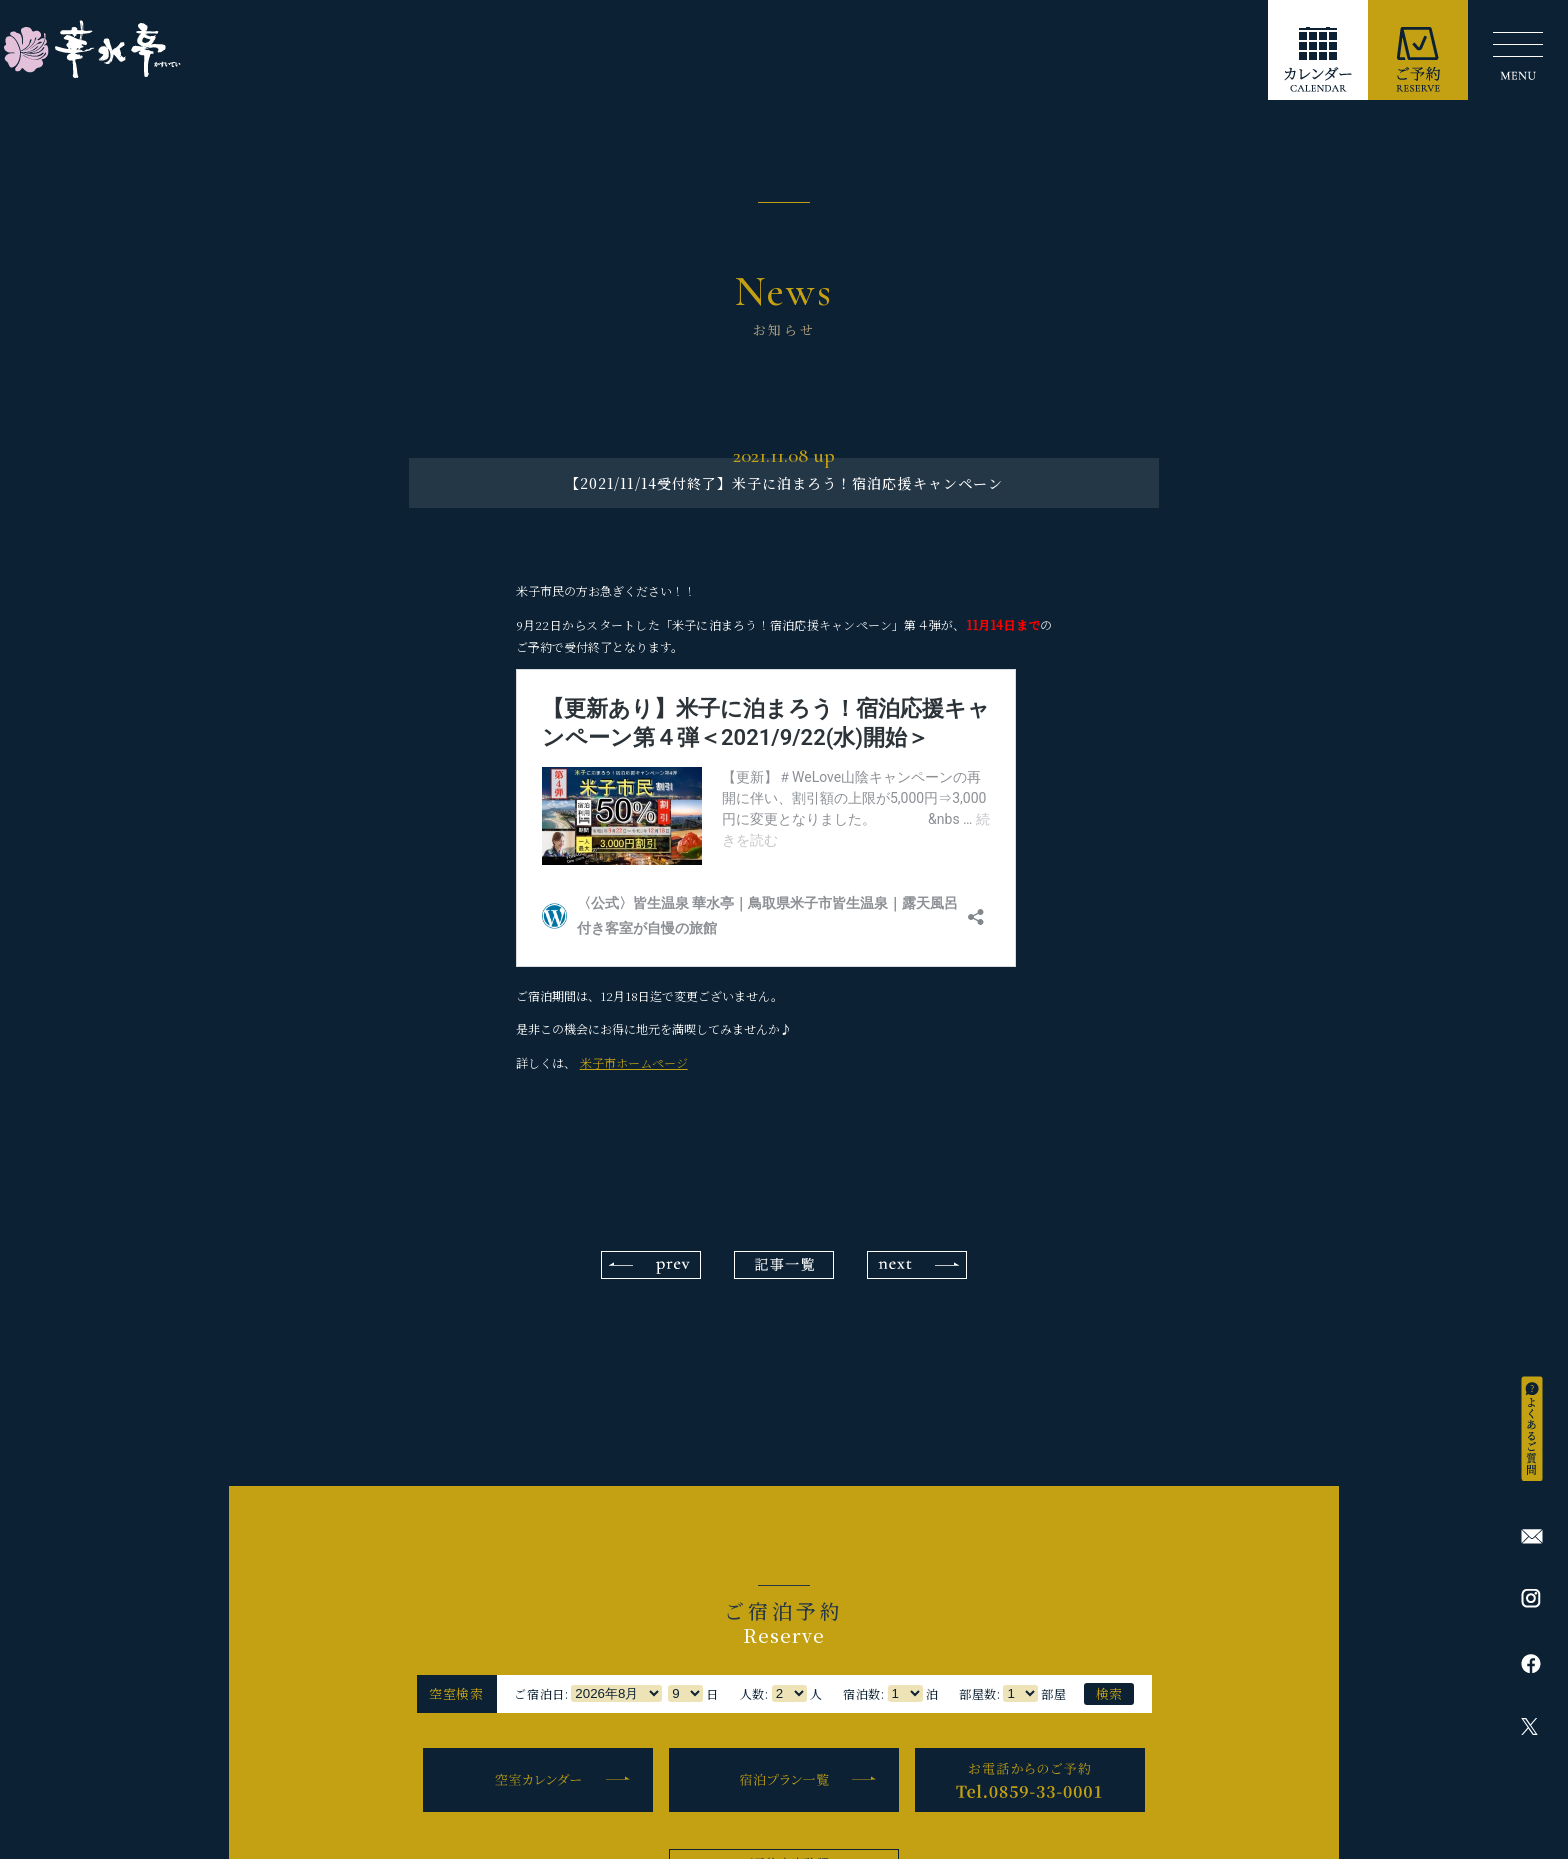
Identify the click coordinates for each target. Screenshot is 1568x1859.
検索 (1109, 1693)
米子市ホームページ (634, 1062)
